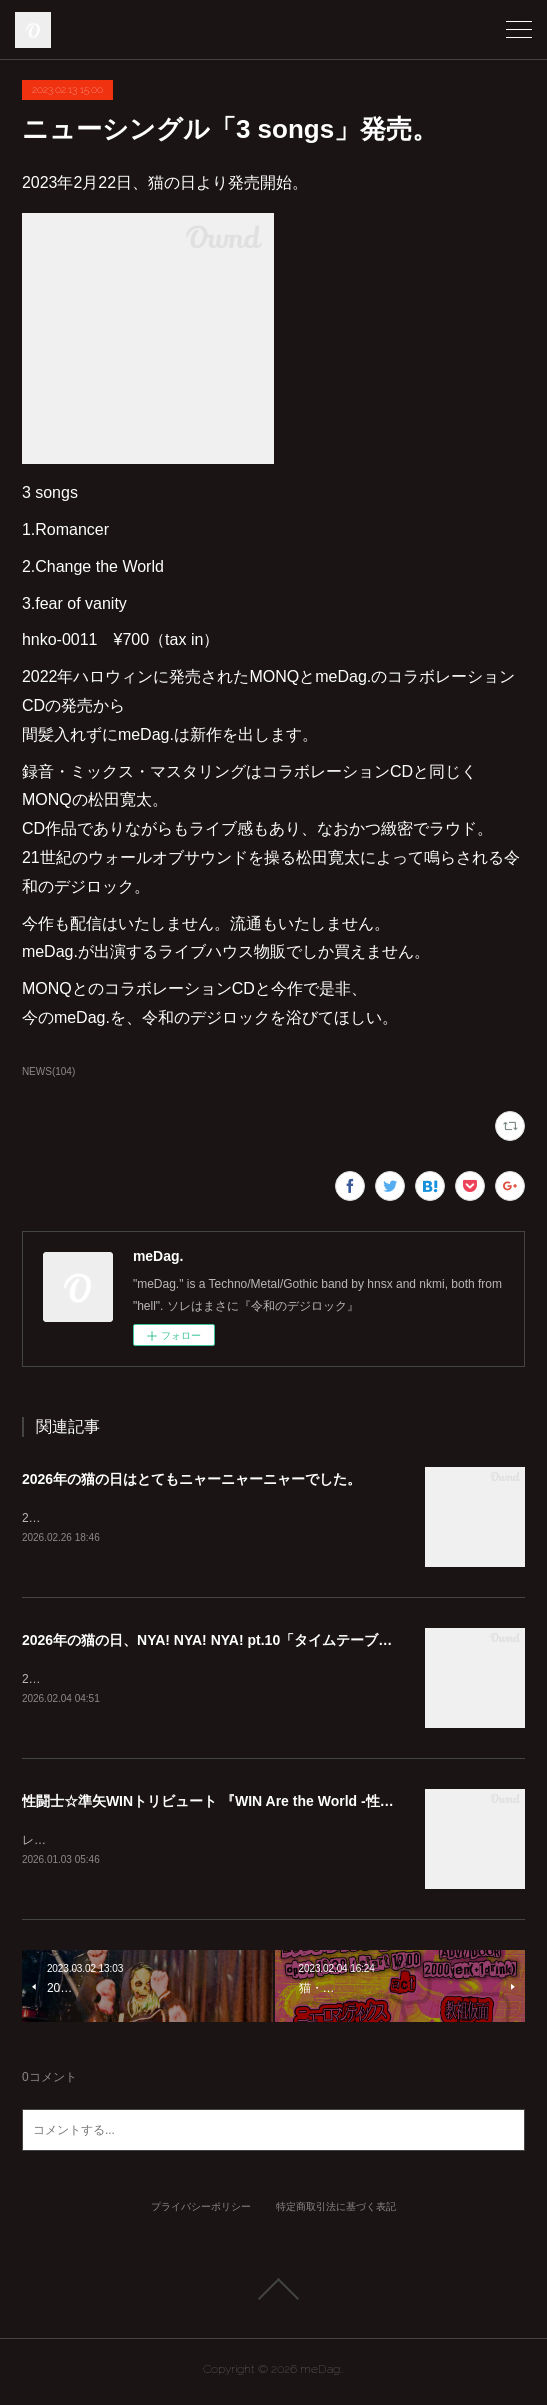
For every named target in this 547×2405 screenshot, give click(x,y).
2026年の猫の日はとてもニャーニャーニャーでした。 (191, 1479)
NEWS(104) (48, 1071)
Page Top (273, 2293)
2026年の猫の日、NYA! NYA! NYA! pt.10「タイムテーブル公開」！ (235, 1642)
